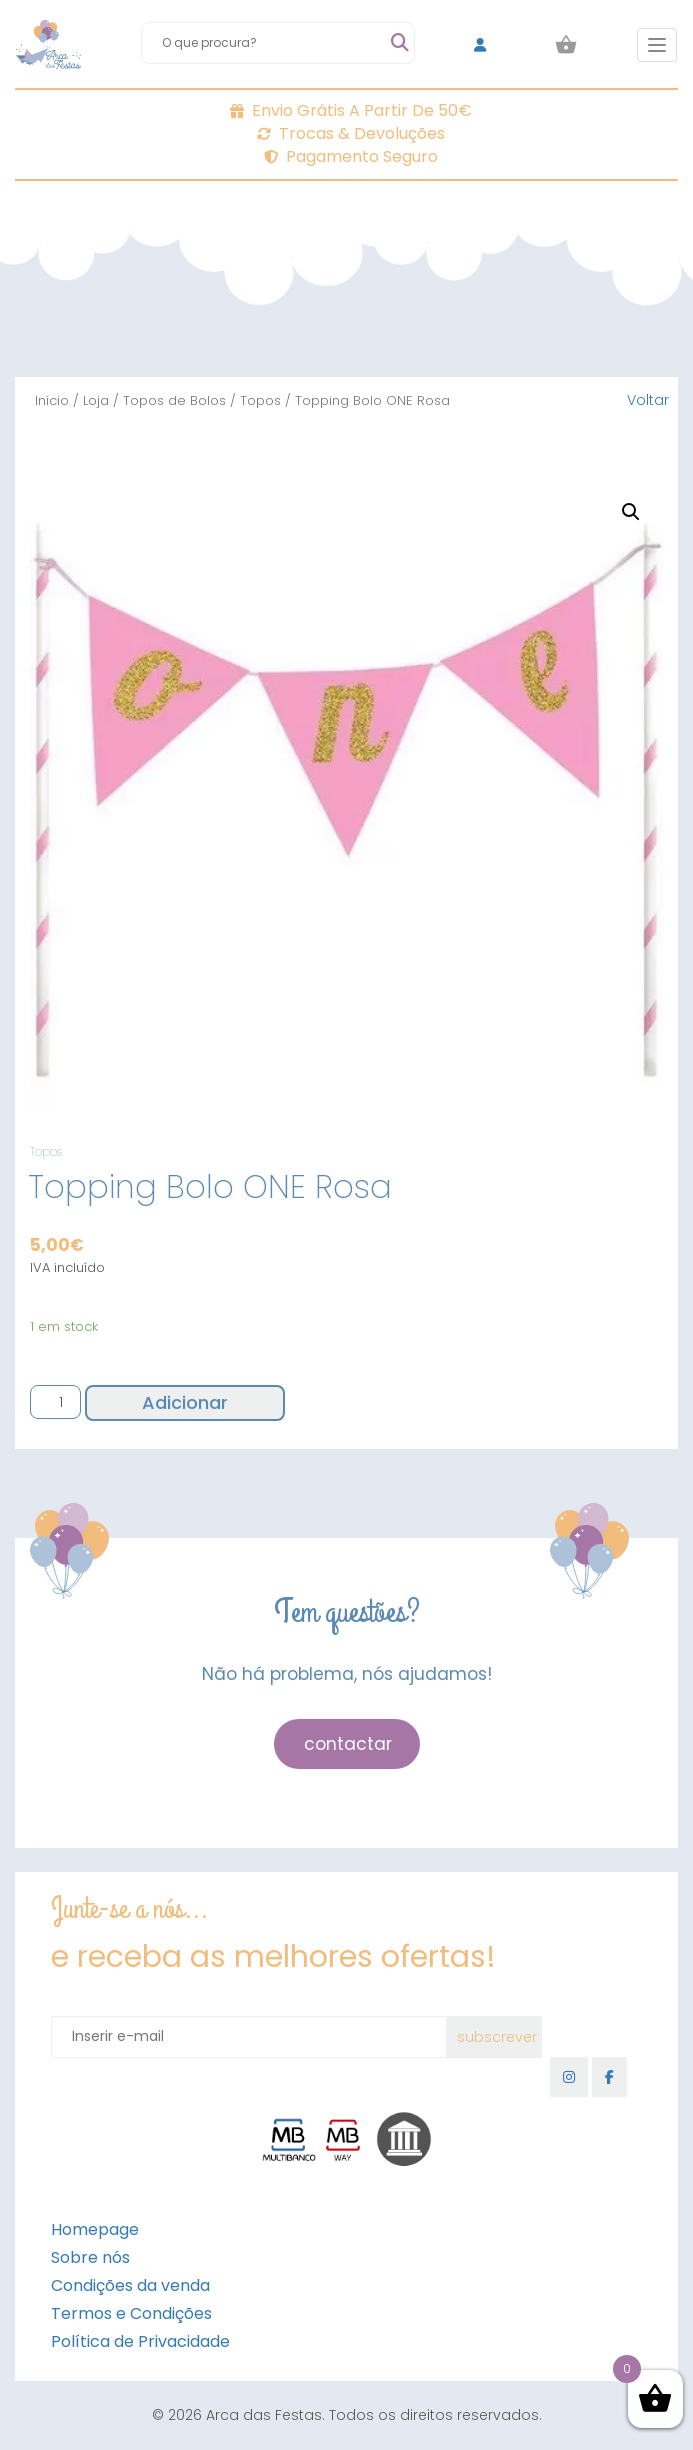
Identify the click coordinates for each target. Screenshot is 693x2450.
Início (52, 400)
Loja (96, 400)
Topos (260, 400)
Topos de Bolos (174, 400)
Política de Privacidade (140, 2341)
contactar (348, 1744)
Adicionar (185, 1402)
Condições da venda (130, 2285)
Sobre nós (90, 2257)
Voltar (648, 400)
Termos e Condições (131, 2313)
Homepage (95, 2229)
